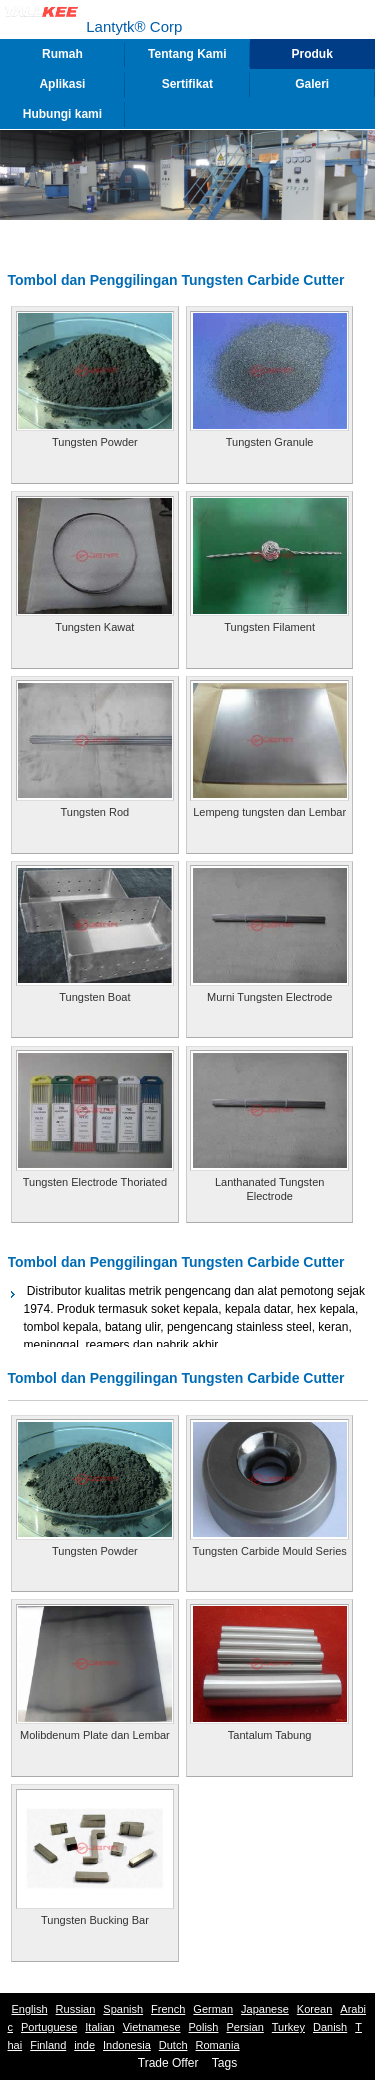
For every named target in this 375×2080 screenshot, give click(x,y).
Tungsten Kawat (94, 627)
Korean (314, 2009)
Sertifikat (187, 84)
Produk (312, 54)
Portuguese (49, 2027)
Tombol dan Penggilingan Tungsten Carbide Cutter (176, 1262)
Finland (48, 2045)
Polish (204, 2027)
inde (84, 2045)
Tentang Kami (187, 54)
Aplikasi (62, 84)
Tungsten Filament (269, 627)
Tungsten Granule (270, 442)
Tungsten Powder (95, 442)
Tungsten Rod (95, 812)
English (30, 2009)
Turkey (288, 2027)
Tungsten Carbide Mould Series (270, 1551)
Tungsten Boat (94, 997)
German (213, 2009)
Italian (99, 2027)
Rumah (62, 54)
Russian (76, 2009)
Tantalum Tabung (270, 1735)
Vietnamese (152, 2027)
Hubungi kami (62, 114)
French (168, 2009)
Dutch (173, 2045)
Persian (244, 2027)
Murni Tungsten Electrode (269, 997)
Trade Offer (168, 2063)
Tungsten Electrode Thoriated (95, 1182)
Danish (330, 2027)
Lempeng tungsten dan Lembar (269, 812)
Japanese (265, 2009)
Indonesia (127, 2045)
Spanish (123, 2009)
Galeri (312, 84)
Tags (224, 2063)
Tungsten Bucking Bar (95, 1920)
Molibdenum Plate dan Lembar (95, 1735)
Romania (218, 2045)
